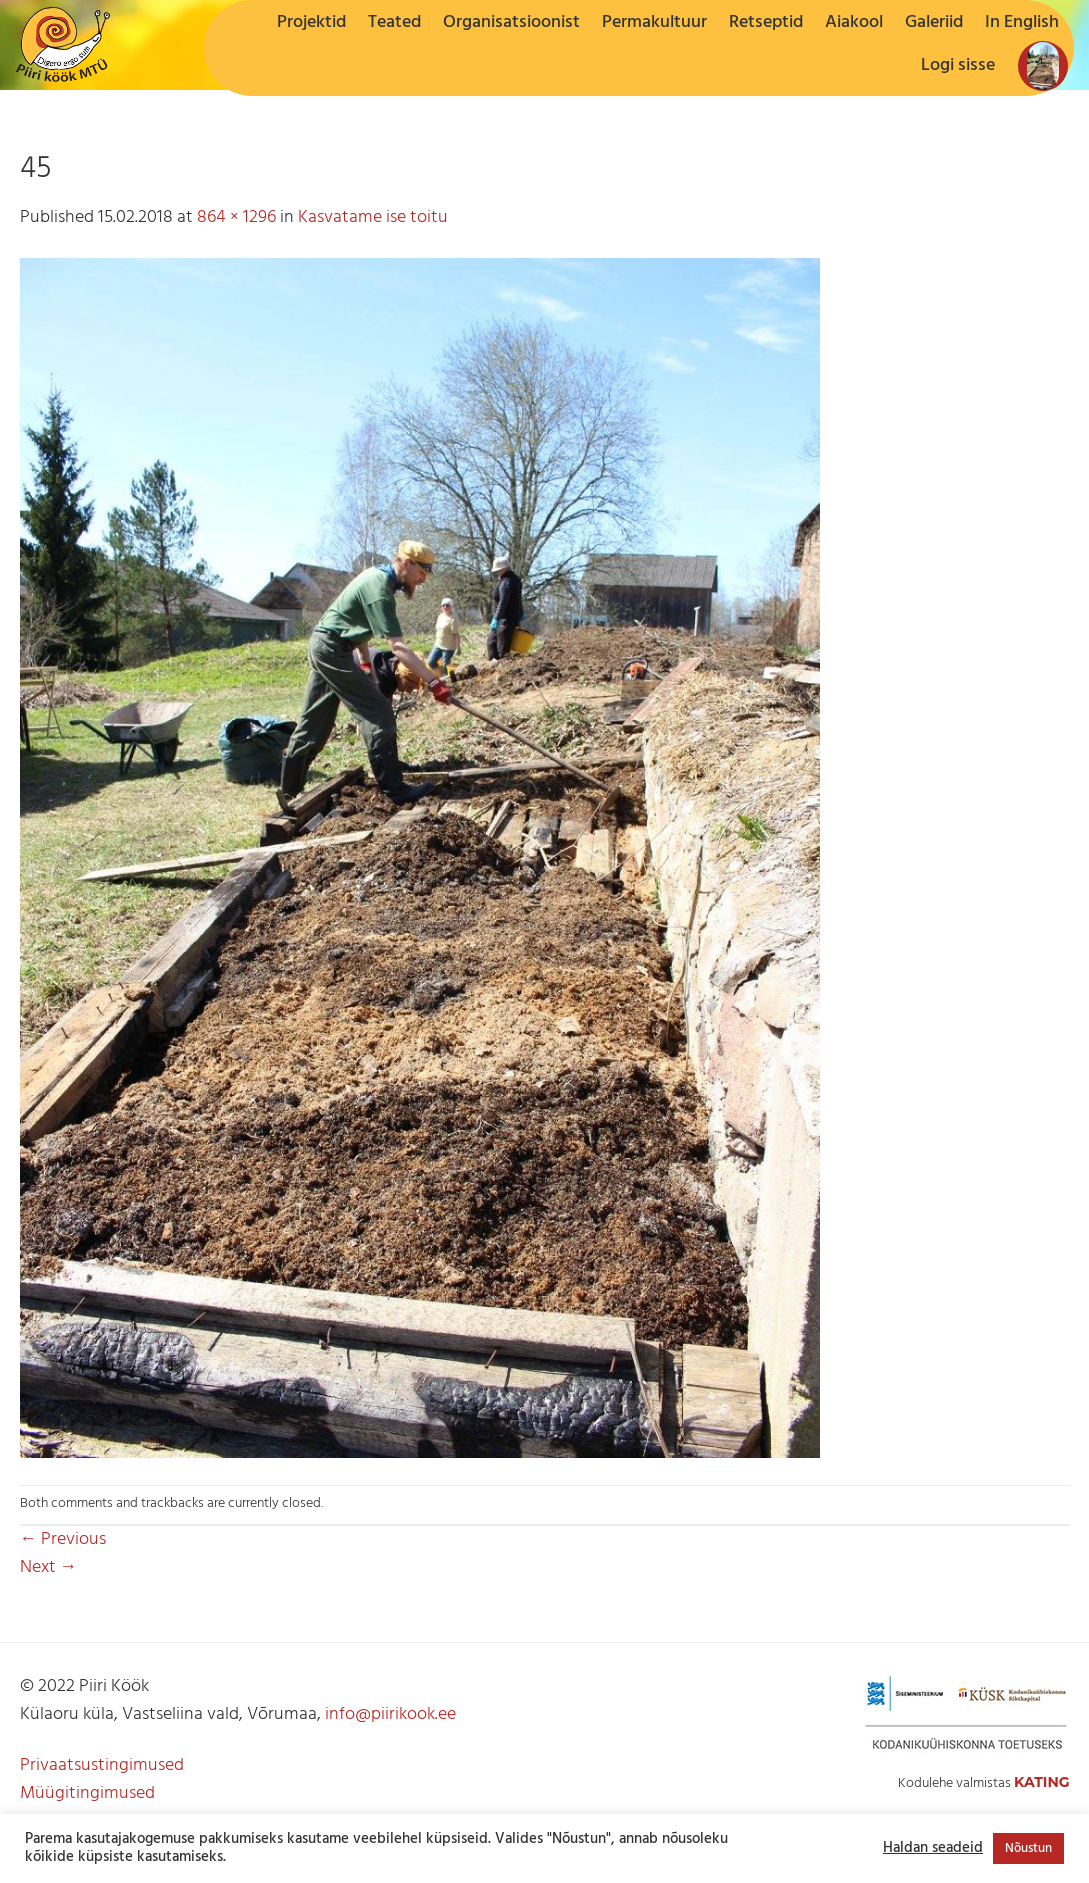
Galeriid (934, 22)
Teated (394, 22)
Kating (1042, 1782)
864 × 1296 (236, 217)
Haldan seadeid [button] (933, 1849)
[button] (958, 66)
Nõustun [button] (1028, 1848)
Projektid (311, 22)
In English (1022, 22)
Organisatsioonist (511, 22)
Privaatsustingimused (102, 1765)
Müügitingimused (87, 1793)
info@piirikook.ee (390, 1714)
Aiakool (854, 22)
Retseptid (766, 22)
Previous (63, 1539)
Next (49, 1567)
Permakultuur (654, 22)
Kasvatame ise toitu (373, 217)
